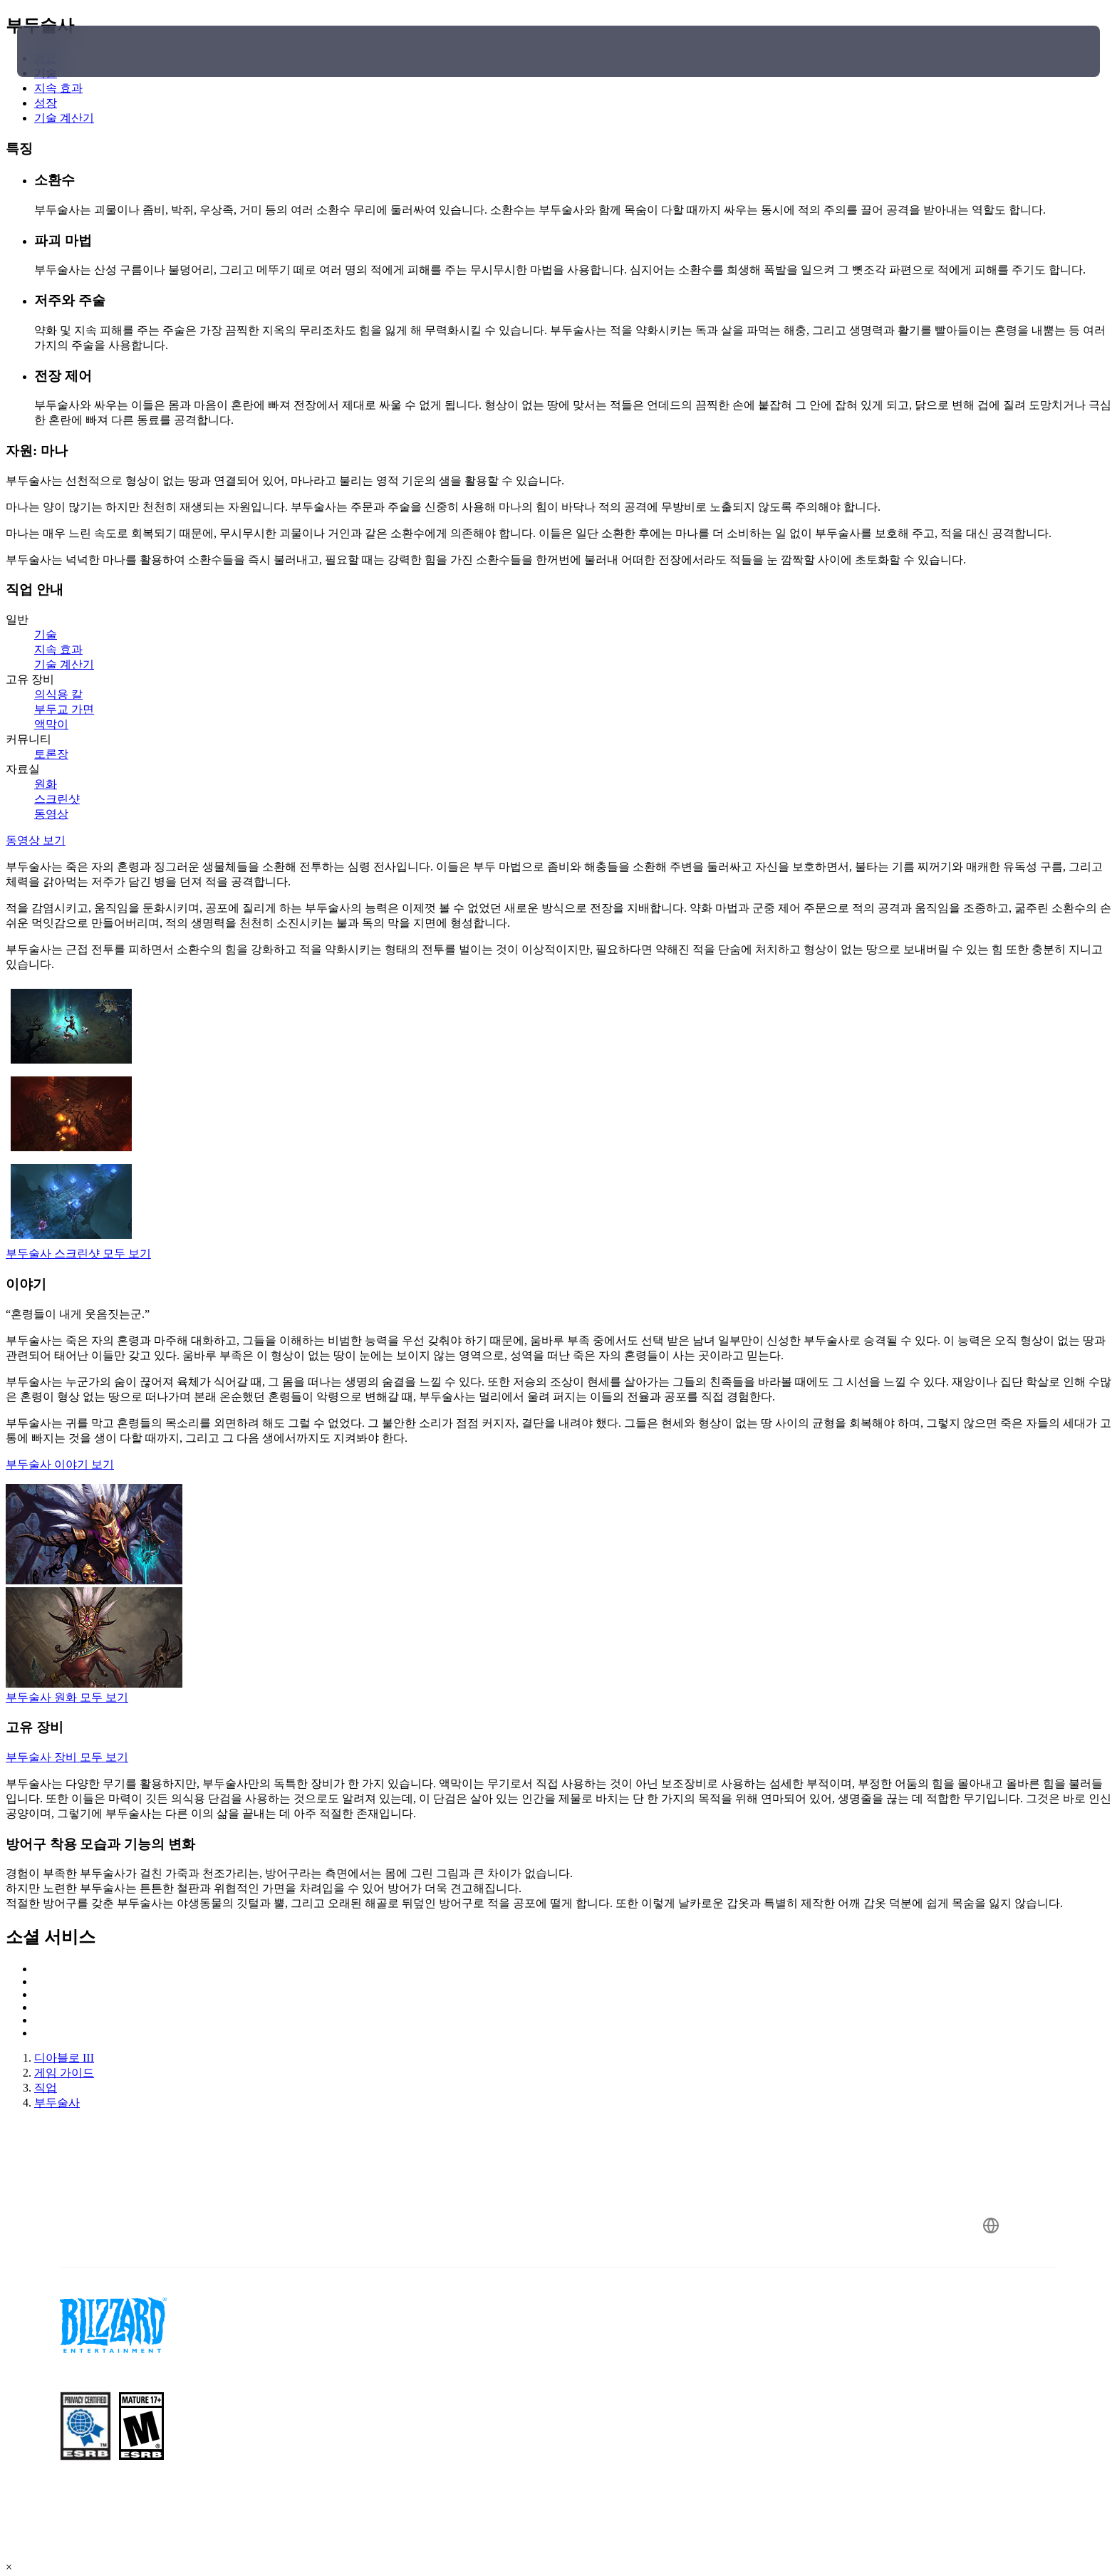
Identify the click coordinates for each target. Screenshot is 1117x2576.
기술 (45, 634)
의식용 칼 (58, 694)
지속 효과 (58, 649)
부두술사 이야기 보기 (60, 1464)
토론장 (51, 754)
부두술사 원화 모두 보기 (67, 1697)
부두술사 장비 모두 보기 (67, 1757)
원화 (45, 784)
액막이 (51, 724)
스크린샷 (57, 799)
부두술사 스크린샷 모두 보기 (78, 1253)
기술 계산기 (64, 664)
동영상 (51, 814)
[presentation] (70, 51)
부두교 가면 (64, 709)
